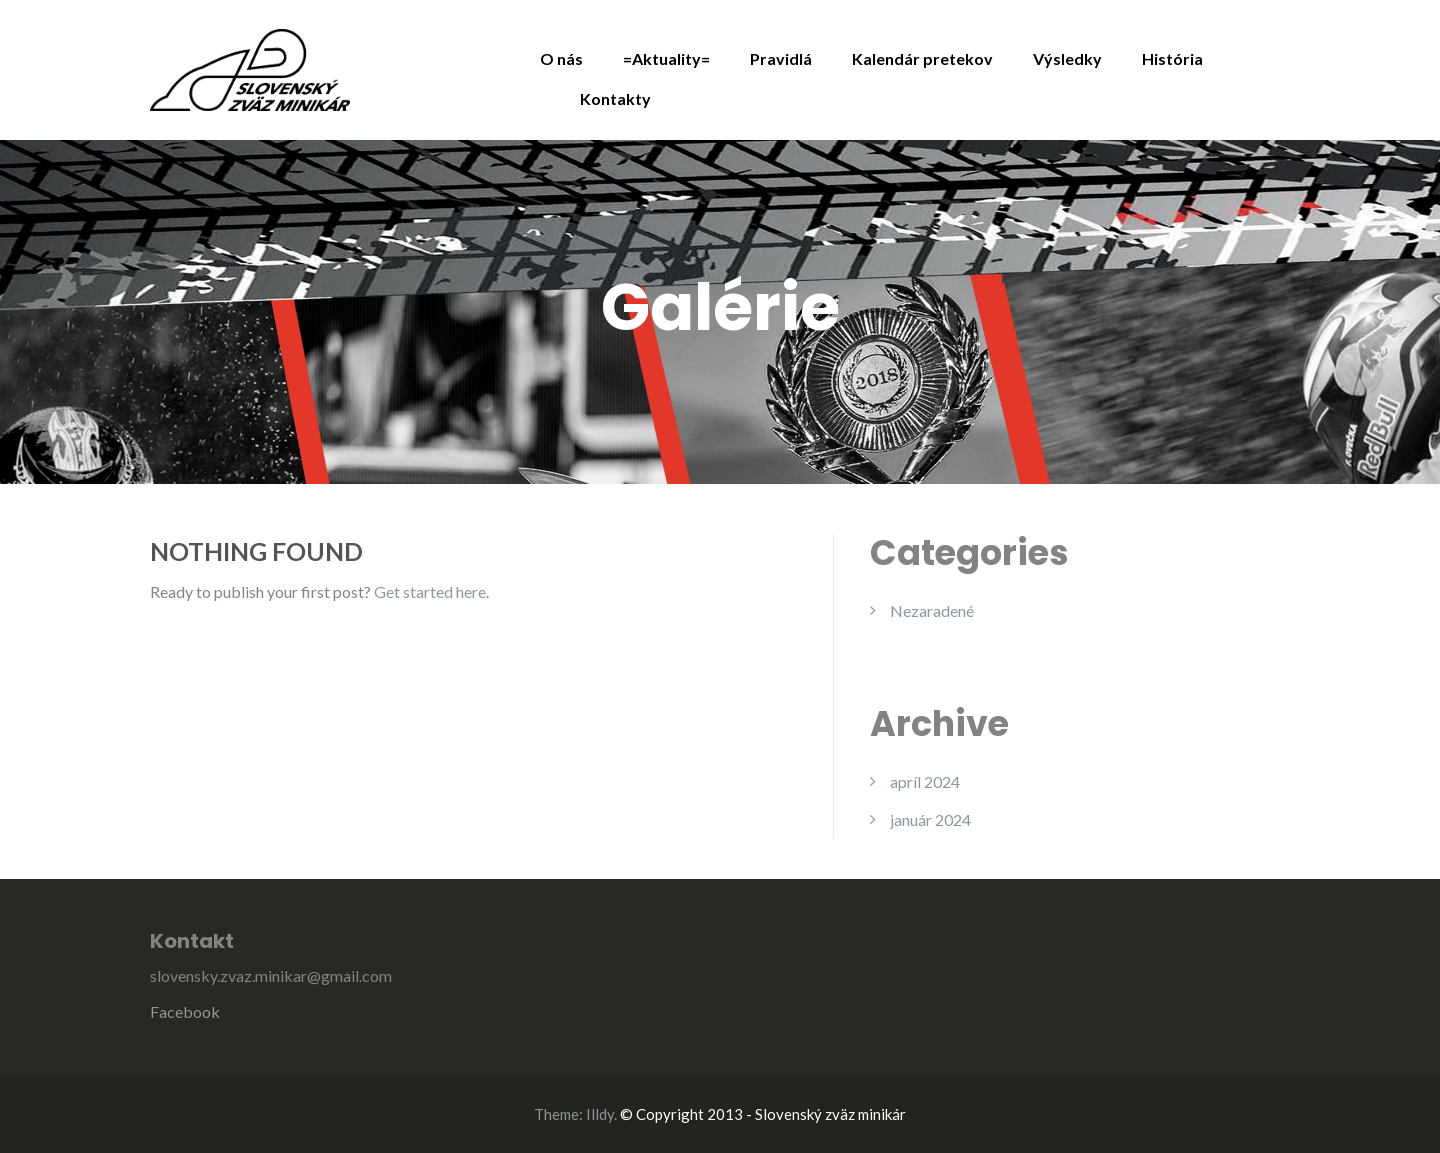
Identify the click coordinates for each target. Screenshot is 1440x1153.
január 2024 (930, 819)
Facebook (185, 1011)
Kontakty (615, 98)
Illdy (600, 1114)
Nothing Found (256, 551)
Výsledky (1067, 58)
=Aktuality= (666, 58)
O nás (561, 58)
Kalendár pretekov (922, 58)
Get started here (430, 591)
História (1172, 58)
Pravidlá (781, 58)
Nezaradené (932, 610)
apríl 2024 (925, 781)
